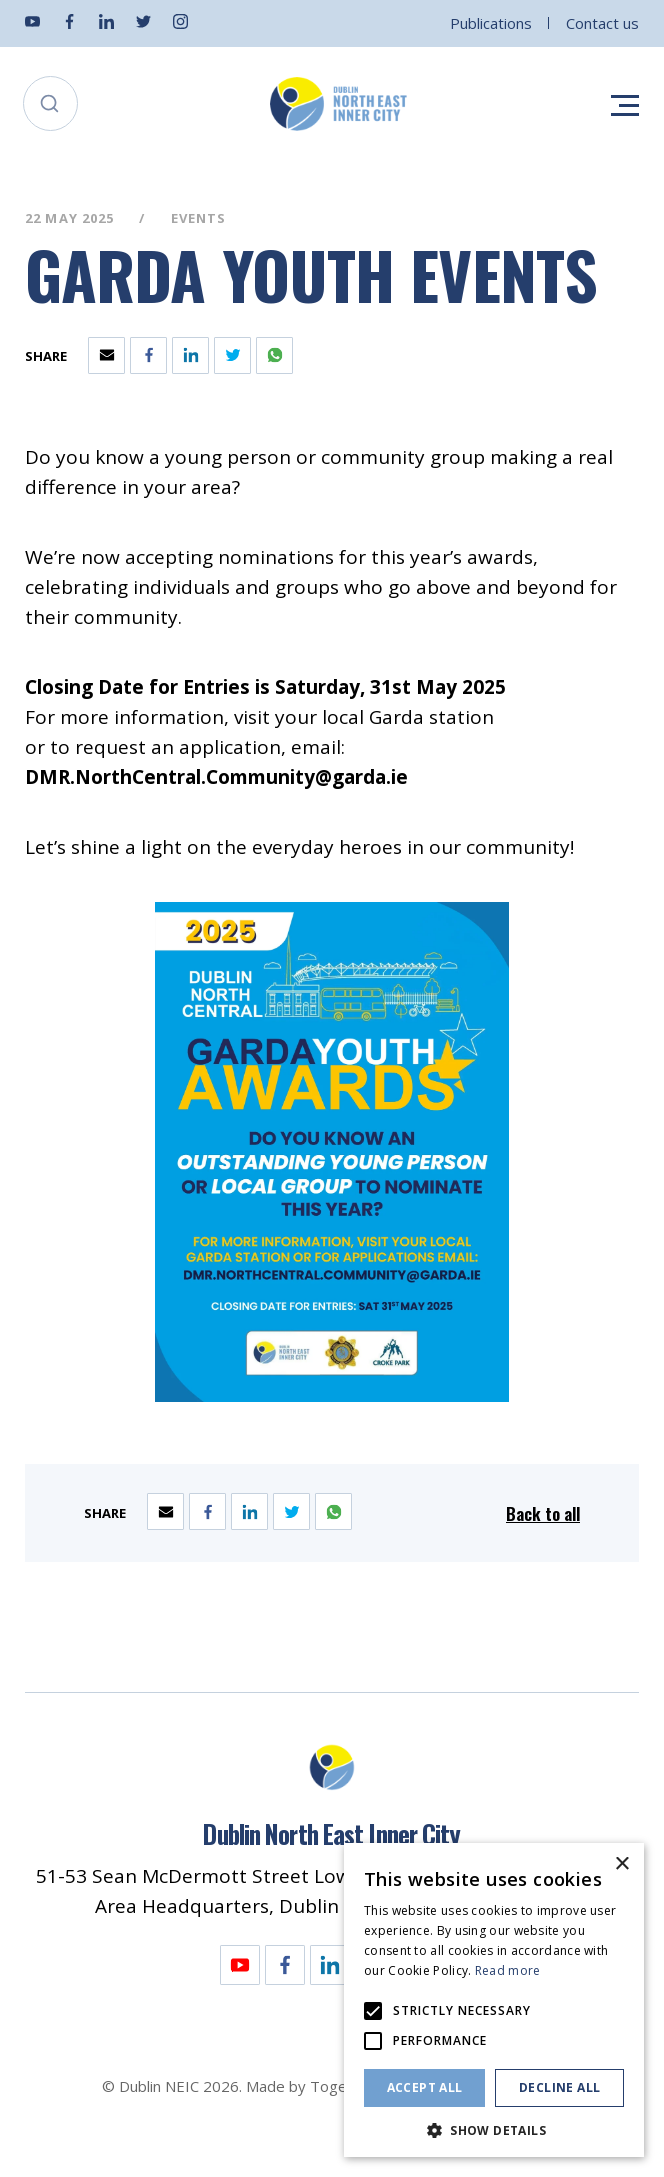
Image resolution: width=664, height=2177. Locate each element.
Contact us (602, 23)
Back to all (543, 1513)
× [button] (621, 1864)
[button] (494, 2128)
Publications (491, 23)
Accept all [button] (425, 2087)
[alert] (494, 2000)
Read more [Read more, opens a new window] (508, 1970)
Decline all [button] (559, 2087)
